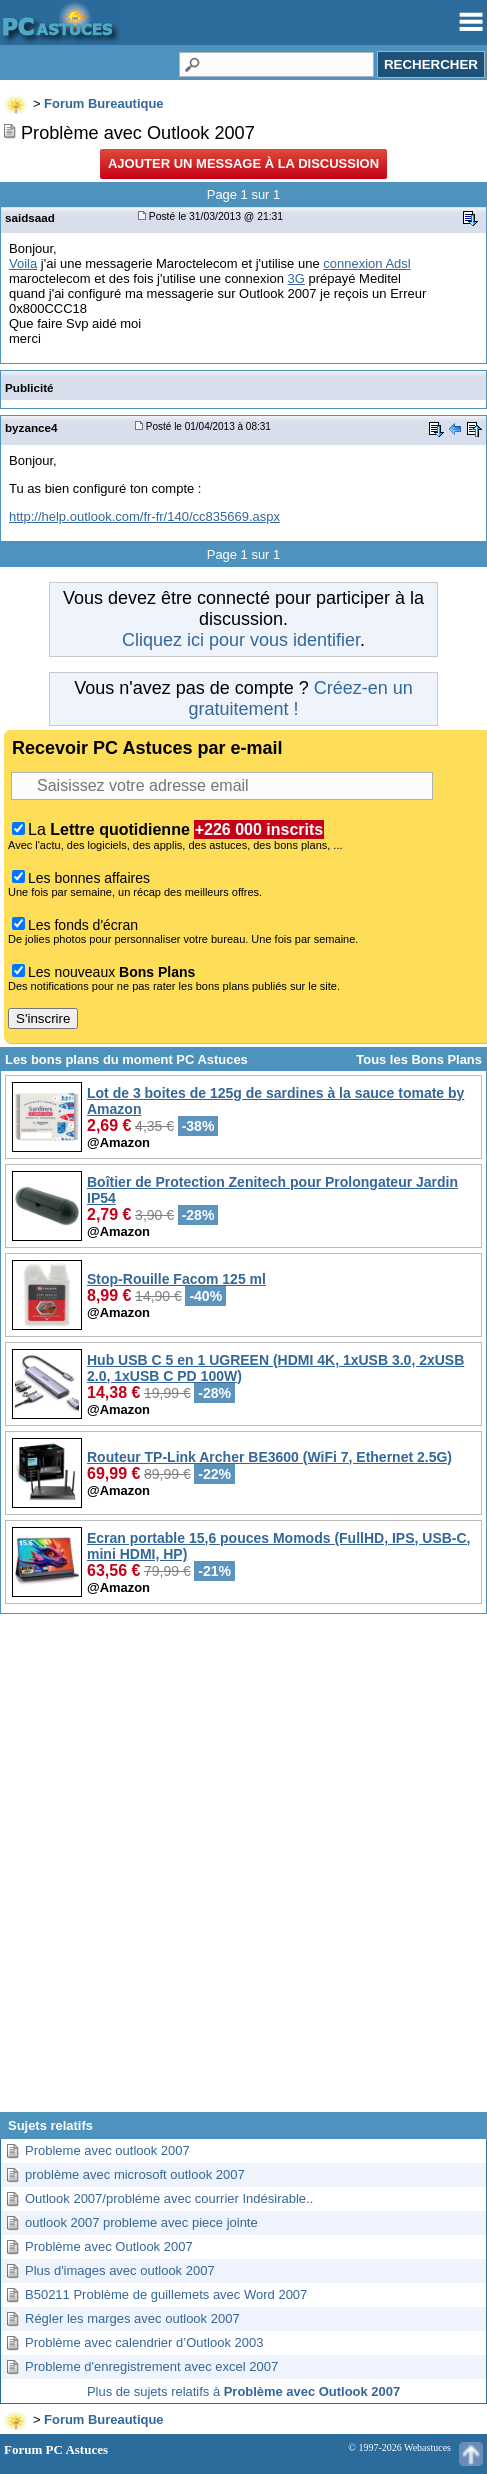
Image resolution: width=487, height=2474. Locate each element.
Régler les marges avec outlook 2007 (132, 2318)
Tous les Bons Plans (419, 1059)
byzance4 (31, 427)
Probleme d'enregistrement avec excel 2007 (151, 2366)
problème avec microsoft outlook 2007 (135, 2174)
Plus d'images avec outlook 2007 (120, 2270)
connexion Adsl (366, 263)
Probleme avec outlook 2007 (107, 2150)
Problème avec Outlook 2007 (109, 2246)
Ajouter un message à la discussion (243, 163)
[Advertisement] (241, 1870)
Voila (23, 263)
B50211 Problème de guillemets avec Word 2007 (166, 2294)
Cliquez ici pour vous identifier (241, 640)
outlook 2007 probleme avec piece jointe (141, 2222)
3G (296, 278)
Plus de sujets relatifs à (243, 2391)
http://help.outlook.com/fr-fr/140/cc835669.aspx (144, 516)
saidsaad (30, 217)
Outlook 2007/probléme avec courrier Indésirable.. (169, 2198)
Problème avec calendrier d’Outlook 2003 (144, 2342)
